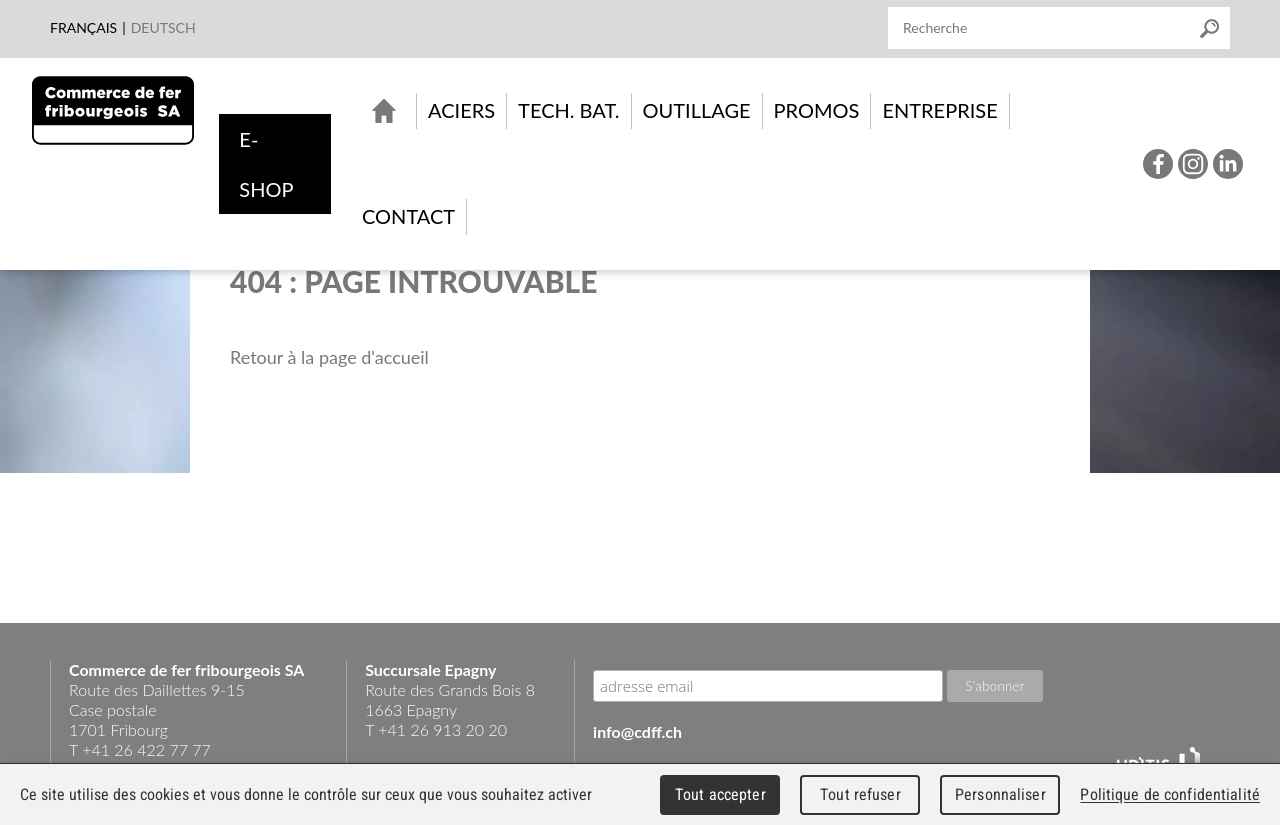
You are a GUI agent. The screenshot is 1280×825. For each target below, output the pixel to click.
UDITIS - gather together (1158, 761)
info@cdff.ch (637, 731)
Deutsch (163, 27)
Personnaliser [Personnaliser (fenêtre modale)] (1000, 794)
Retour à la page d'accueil (329, 357)
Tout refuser (860, 794)
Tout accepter (720, 794)
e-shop (266, 164)
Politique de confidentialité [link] (1170, 794)
